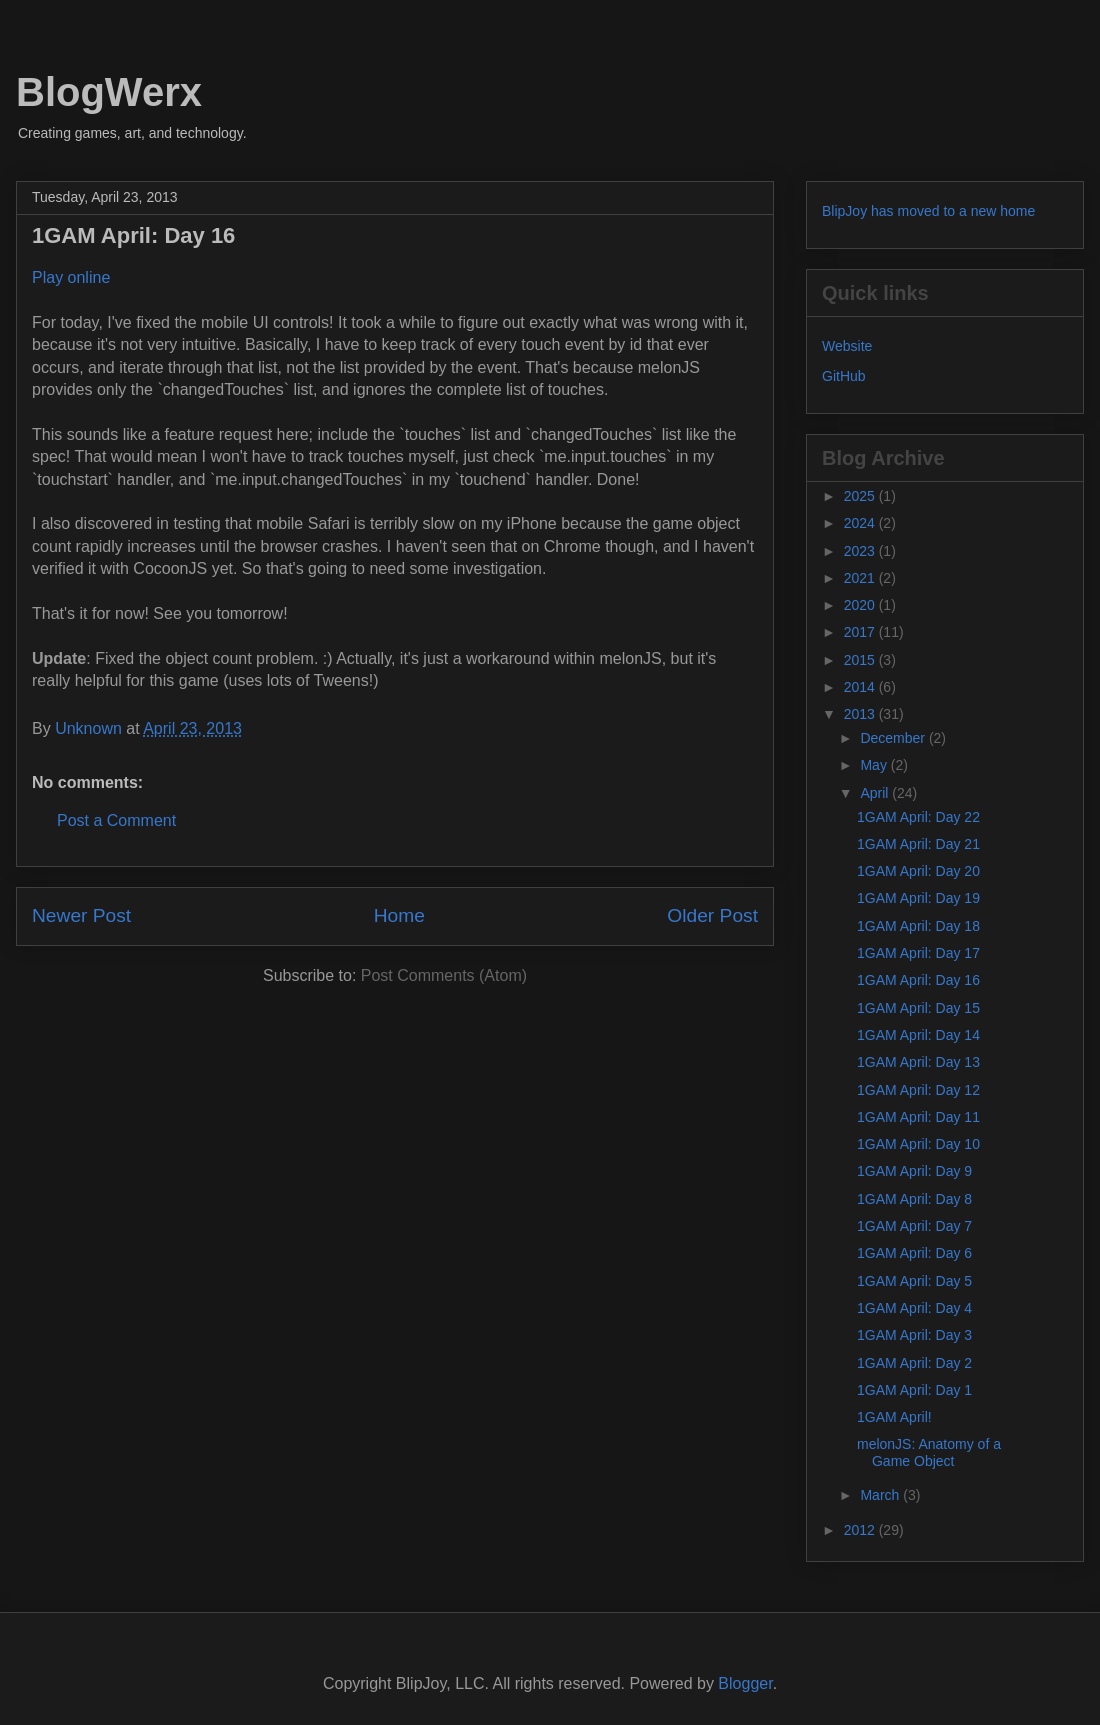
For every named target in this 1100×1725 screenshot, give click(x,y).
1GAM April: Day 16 (918, 980)
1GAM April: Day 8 (914, 1199)
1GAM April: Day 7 (914, 1226)
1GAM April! (894, 1417)
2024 (861, 523)
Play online (71, 277)
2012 (861, 1530)
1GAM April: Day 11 (918, 1117)
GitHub (844, 376)
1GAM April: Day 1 (914, 1390)
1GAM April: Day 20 (918, 871)
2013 (861, 714)
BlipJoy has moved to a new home (928, 211)
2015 (861, 660)
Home (399, 915)
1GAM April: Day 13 (918, 1062)
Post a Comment (116, 820)
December (894, 738)
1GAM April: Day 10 (918, 1144)
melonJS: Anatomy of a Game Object (929, 1452)
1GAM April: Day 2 (914, 1363)
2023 (861, 551)
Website (847, 346)
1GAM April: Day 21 (918, 844)
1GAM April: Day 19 (918, 898)
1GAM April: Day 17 (918, 953)
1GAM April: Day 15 (918, 1008)
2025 (861, 496)
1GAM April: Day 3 (914, 1335)
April (876, 793)
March (881, 1495)
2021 (861, 578)
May (875, 765)
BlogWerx (109, 92)
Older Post (712, 915)
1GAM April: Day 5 (914, 1281)
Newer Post (81, 915)
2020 (861, 605)
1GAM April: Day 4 (914, 1308)
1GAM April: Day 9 (914, 1171)
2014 (861, 687)
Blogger (745, 1683)
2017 (861, 632)
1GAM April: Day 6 (914, 1253)
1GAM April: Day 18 (918, 926)
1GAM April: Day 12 (918, 1090)
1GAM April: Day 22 (918, 817)
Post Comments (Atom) (444, 975)
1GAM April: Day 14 (918, 1035)
